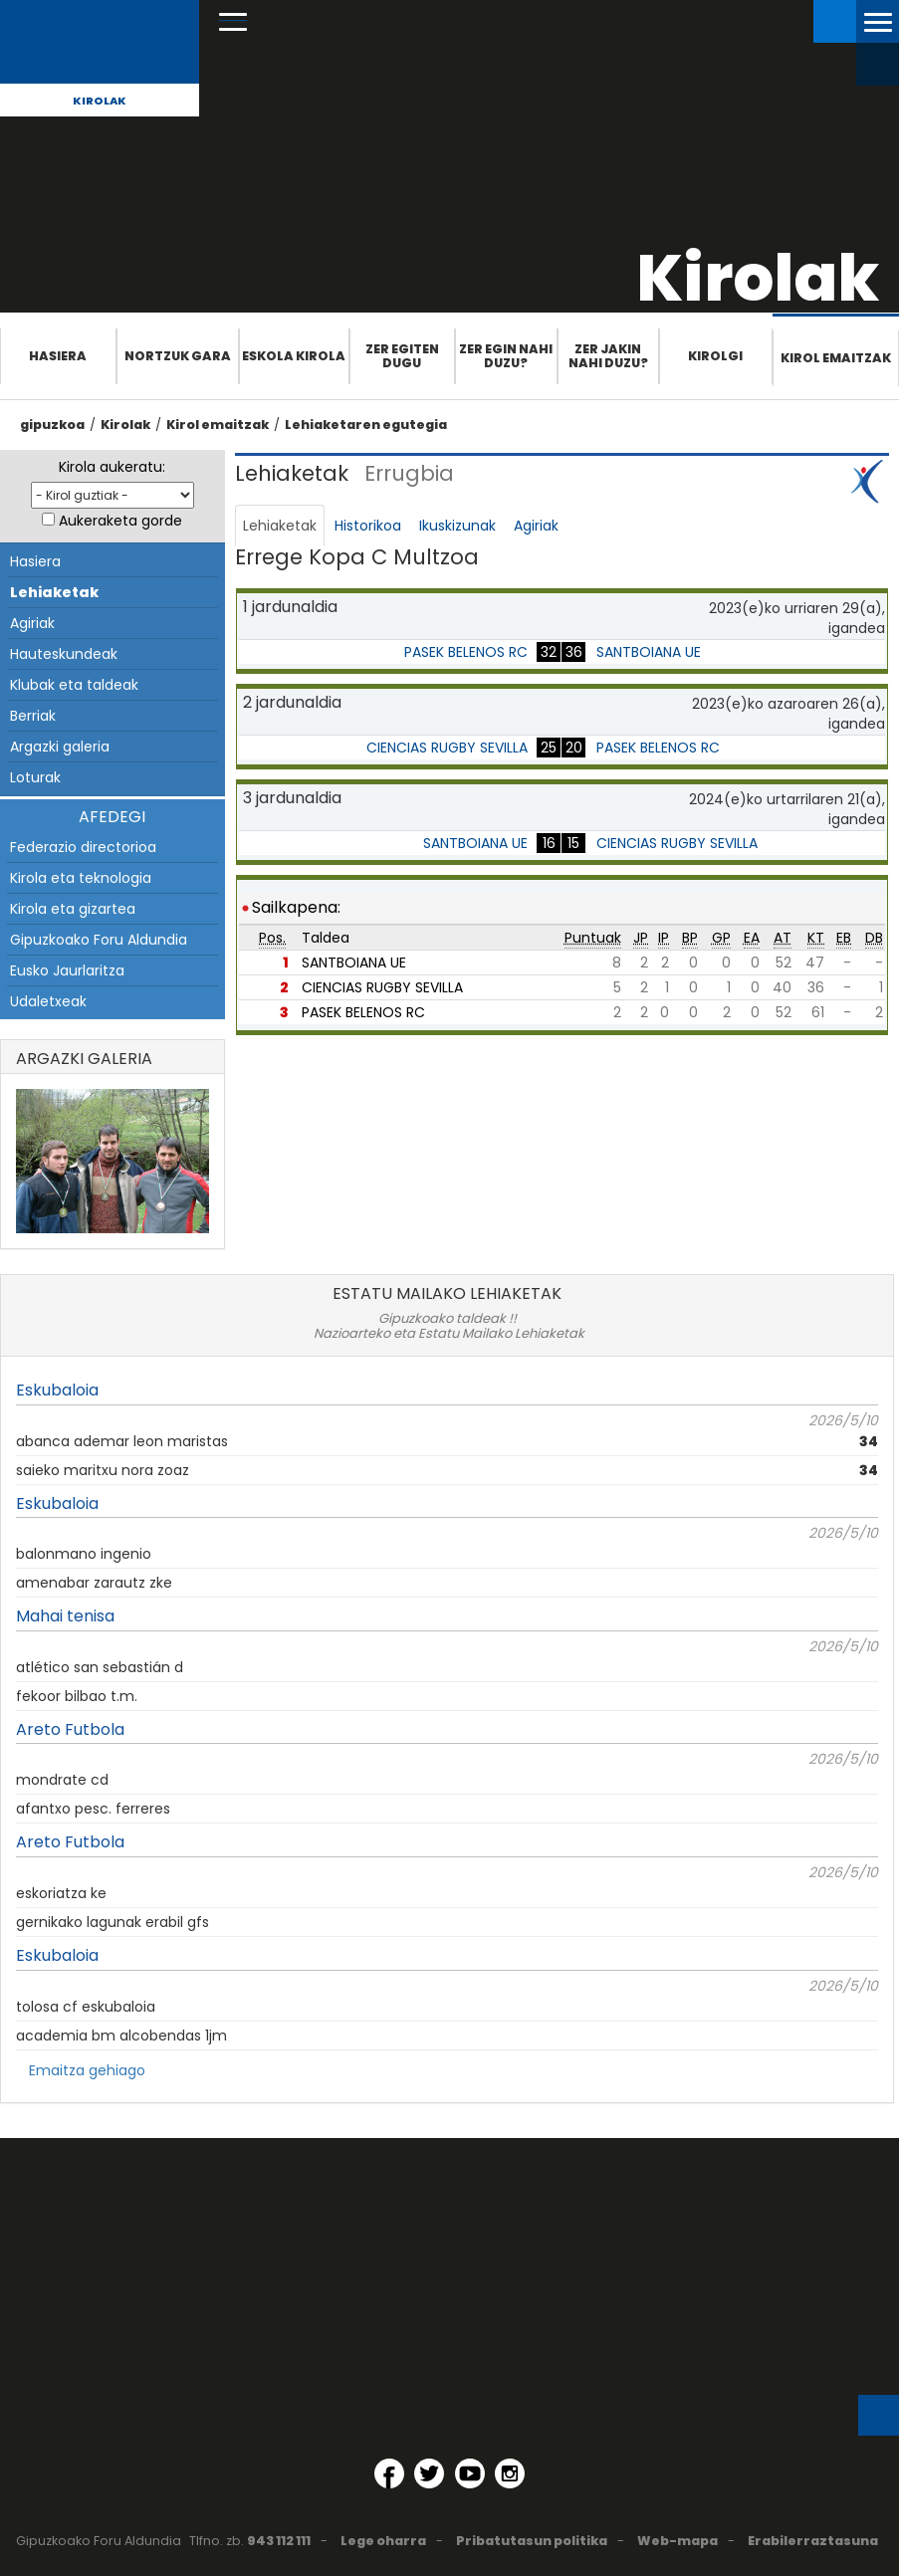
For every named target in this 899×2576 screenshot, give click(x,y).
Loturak (35, 777)
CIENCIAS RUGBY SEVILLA (447, 747)
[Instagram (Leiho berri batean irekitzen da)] (510, 2473)
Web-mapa (677, 2540)
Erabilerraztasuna (813, 2540)
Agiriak (32, 623)
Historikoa (368, 526)
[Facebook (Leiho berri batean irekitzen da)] (389, 2473)
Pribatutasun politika (531, 2540)
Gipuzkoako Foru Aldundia (98, 940)
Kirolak (99, 100)
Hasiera (58, 355)
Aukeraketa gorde (120, 521)
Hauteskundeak (63, 654)
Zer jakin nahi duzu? (608, 355)
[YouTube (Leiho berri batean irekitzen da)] (470, 2473)
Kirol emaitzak (836, 357)
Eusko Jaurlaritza (67, 970)
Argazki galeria (60, 746)
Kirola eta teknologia (80, 878)
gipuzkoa (52, 424)
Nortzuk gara (177, 355)
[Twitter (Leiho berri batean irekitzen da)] (429, 2473)
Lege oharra (383, 2540)
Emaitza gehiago (87, 2070)
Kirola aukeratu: (112, 467)
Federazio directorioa (83, 847)
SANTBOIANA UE (648, 652)
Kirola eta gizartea (72, 909)
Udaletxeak (48, 1001)
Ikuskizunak (457, 526)
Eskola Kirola (293, 355)
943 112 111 (279, 2540)
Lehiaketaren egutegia (366, 424)
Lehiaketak (54, 592)
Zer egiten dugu (402, 355)
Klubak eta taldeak (74, 685)
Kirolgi (715, 355)
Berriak (33, 716)
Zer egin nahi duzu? (506, 355)
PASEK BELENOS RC (466, 652)
